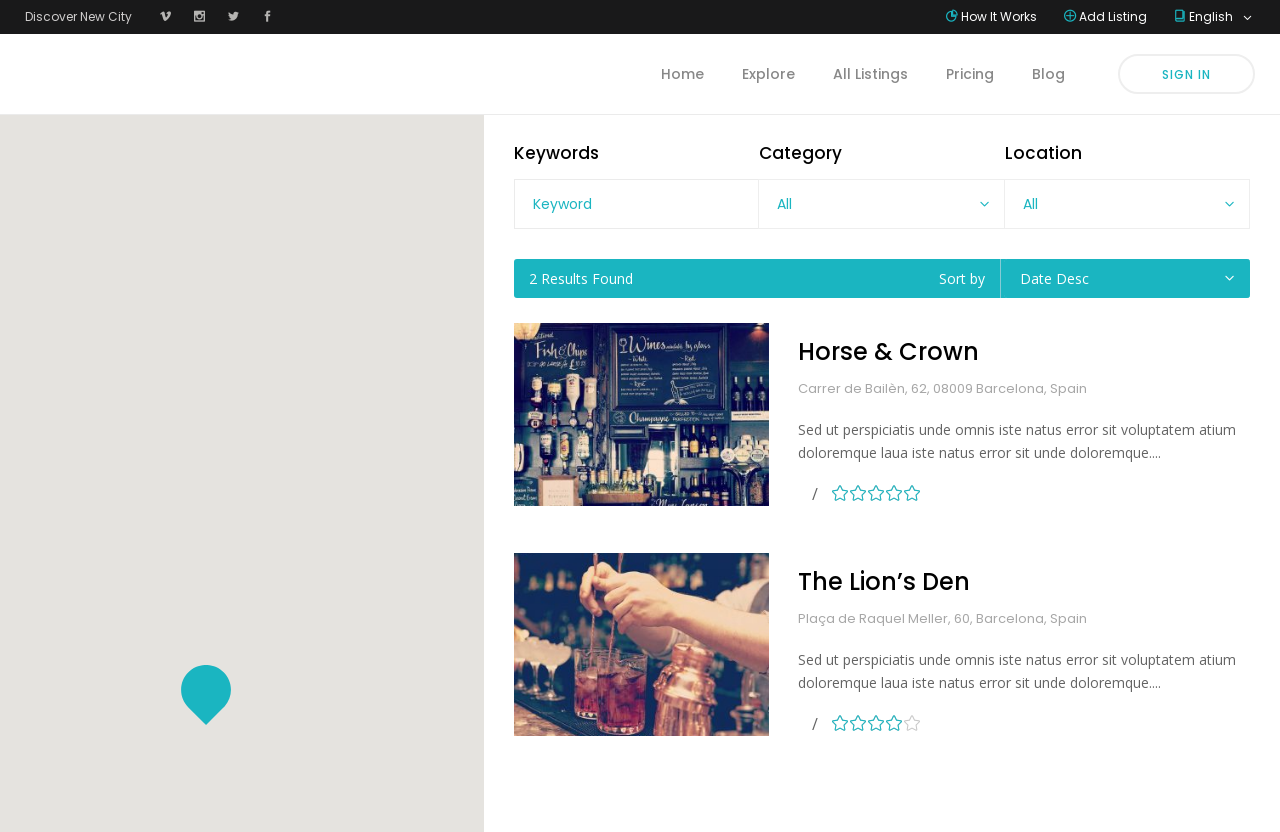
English (1212, 16)
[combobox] (881, 204)
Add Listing (1113, 16)
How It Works (999, 16)
